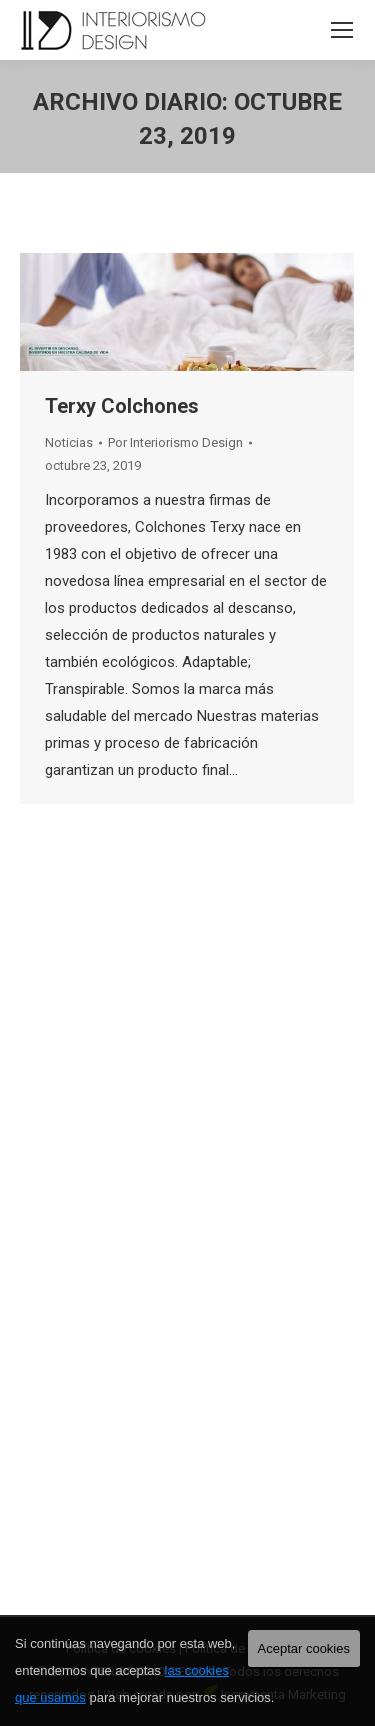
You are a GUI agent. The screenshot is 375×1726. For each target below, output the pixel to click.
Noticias (69, 442)
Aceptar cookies (304, 1648)
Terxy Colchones (122, 406)
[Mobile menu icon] (342, 30)
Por (175, 442)
